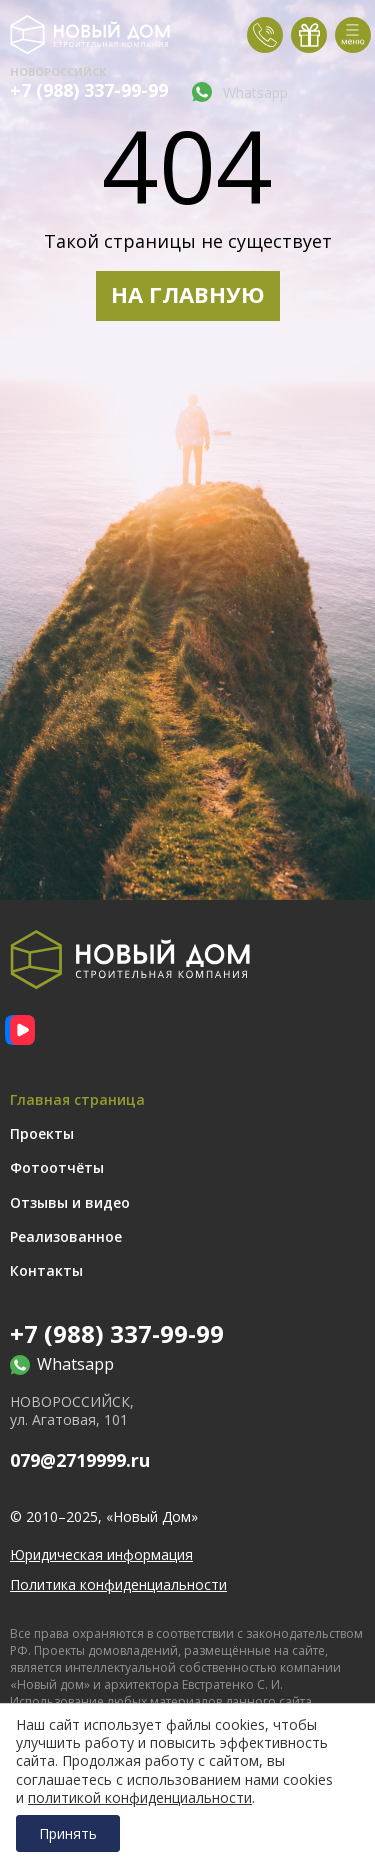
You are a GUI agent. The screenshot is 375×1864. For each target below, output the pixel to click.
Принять (68, 1833)
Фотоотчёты (57, 1167)
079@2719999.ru (80, 1460)
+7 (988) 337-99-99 (89, 90)
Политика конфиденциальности (118, 1585)
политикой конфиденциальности (140, 1798)
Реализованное (66, 1236)
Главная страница (77, 1099)
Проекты (42, 1133)
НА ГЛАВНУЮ (188, 294)
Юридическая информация (101, 1555)
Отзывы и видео (70, 1202)
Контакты (46, 1270)
